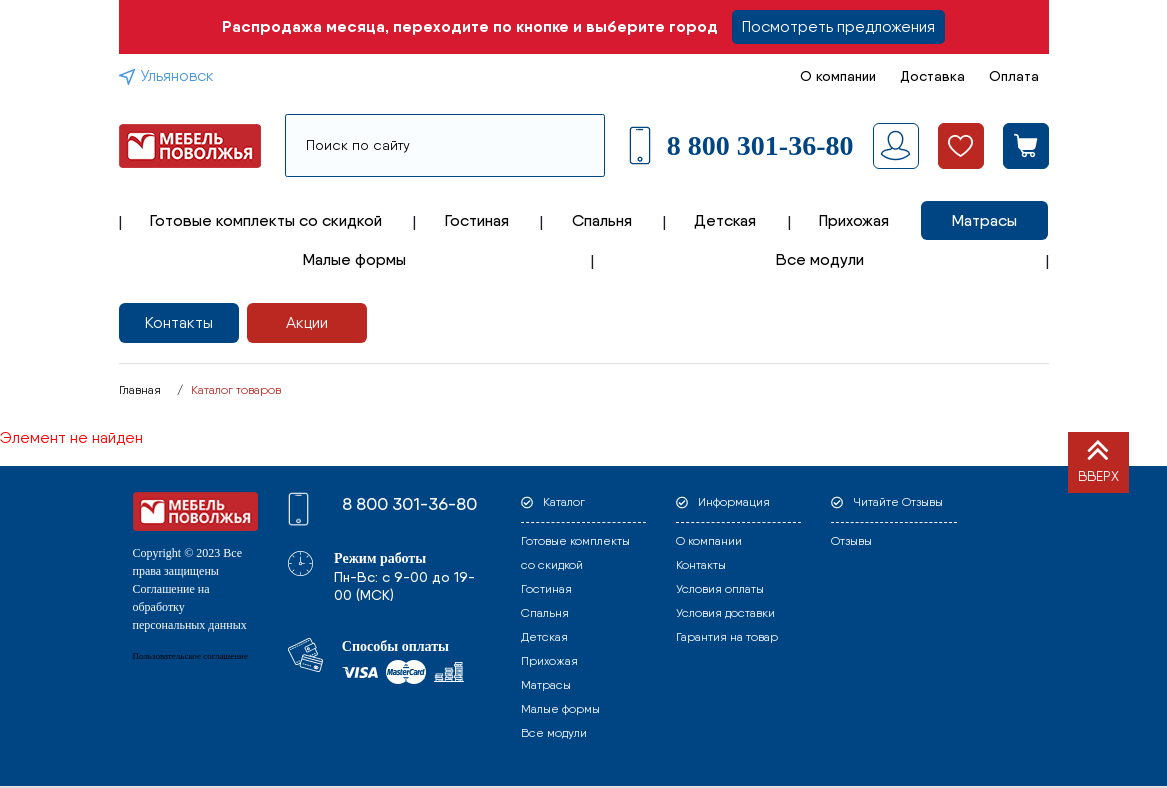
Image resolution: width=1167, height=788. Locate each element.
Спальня (602, 220)
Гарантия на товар (727, 637)
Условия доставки (725, 613)
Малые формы (354, 259)
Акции (307, 322)
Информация (734, 502)
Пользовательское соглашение (190, 656)
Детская (725, 220)
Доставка (932, 76)
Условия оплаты (720, 589)
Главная (140, 390)
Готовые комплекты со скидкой (266, 220)
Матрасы (984, 220)
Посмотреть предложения (838, 26)
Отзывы (851, 541)
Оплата (1014, 76)
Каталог (564, 502)
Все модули (820, 259)
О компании (838, 76)
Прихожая (854, 220)
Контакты (179, 322)
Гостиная (477, 220)
